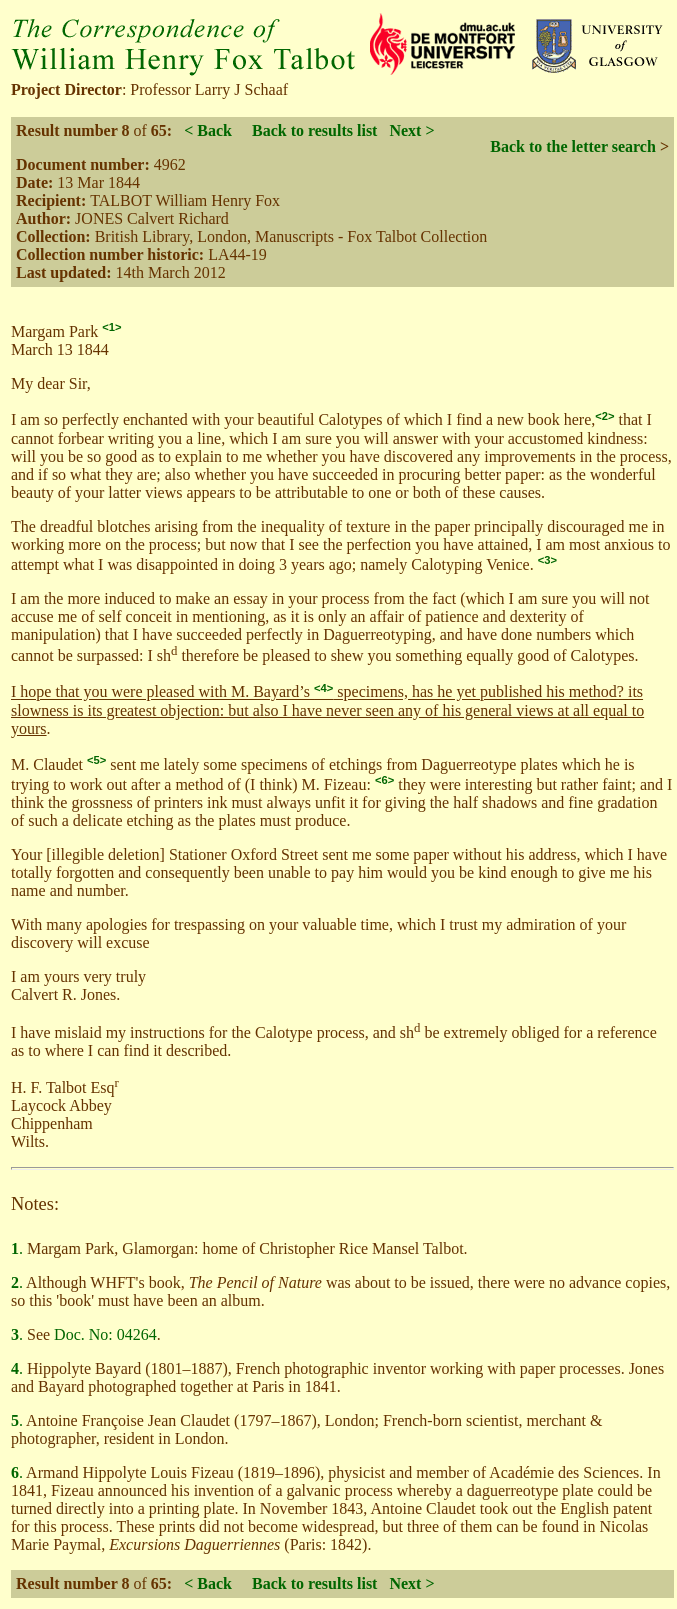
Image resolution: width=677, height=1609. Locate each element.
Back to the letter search (573, 146)
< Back (208, 130)
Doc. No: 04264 (105, 1334)
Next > (411, 130)
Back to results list (314, 130)
